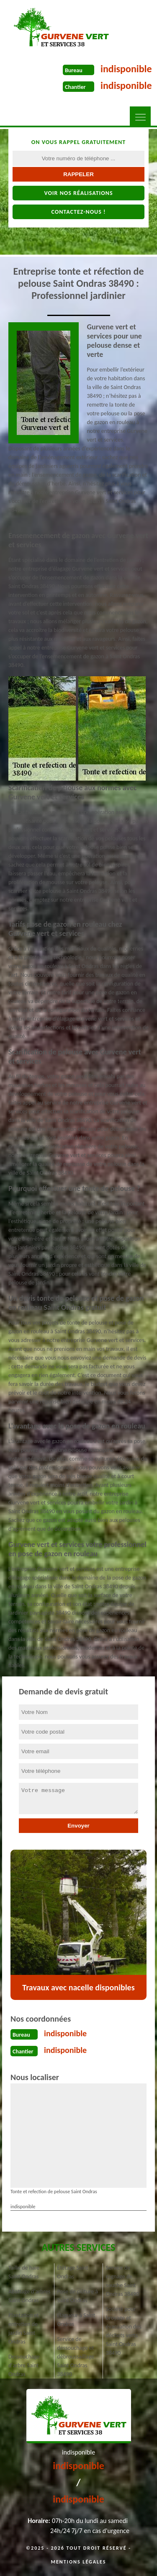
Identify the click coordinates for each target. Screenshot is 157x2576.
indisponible (126, 69)
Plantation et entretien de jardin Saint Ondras (23, 2328)
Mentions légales (78, 2562)
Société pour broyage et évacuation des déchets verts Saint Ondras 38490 (124, 2331)
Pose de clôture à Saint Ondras (77, 2296)
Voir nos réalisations (78, 193)
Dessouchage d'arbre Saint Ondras (24, 2365)
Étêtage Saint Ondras (72, 2272)
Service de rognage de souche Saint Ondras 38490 (122, 2281)
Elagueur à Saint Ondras (76, 2320)
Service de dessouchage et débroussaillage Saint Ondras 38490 (75, 2357)
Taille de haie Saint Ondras (23, 2272)
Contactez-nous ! (78, 211)
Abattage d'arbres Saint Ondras (29, 2296)
